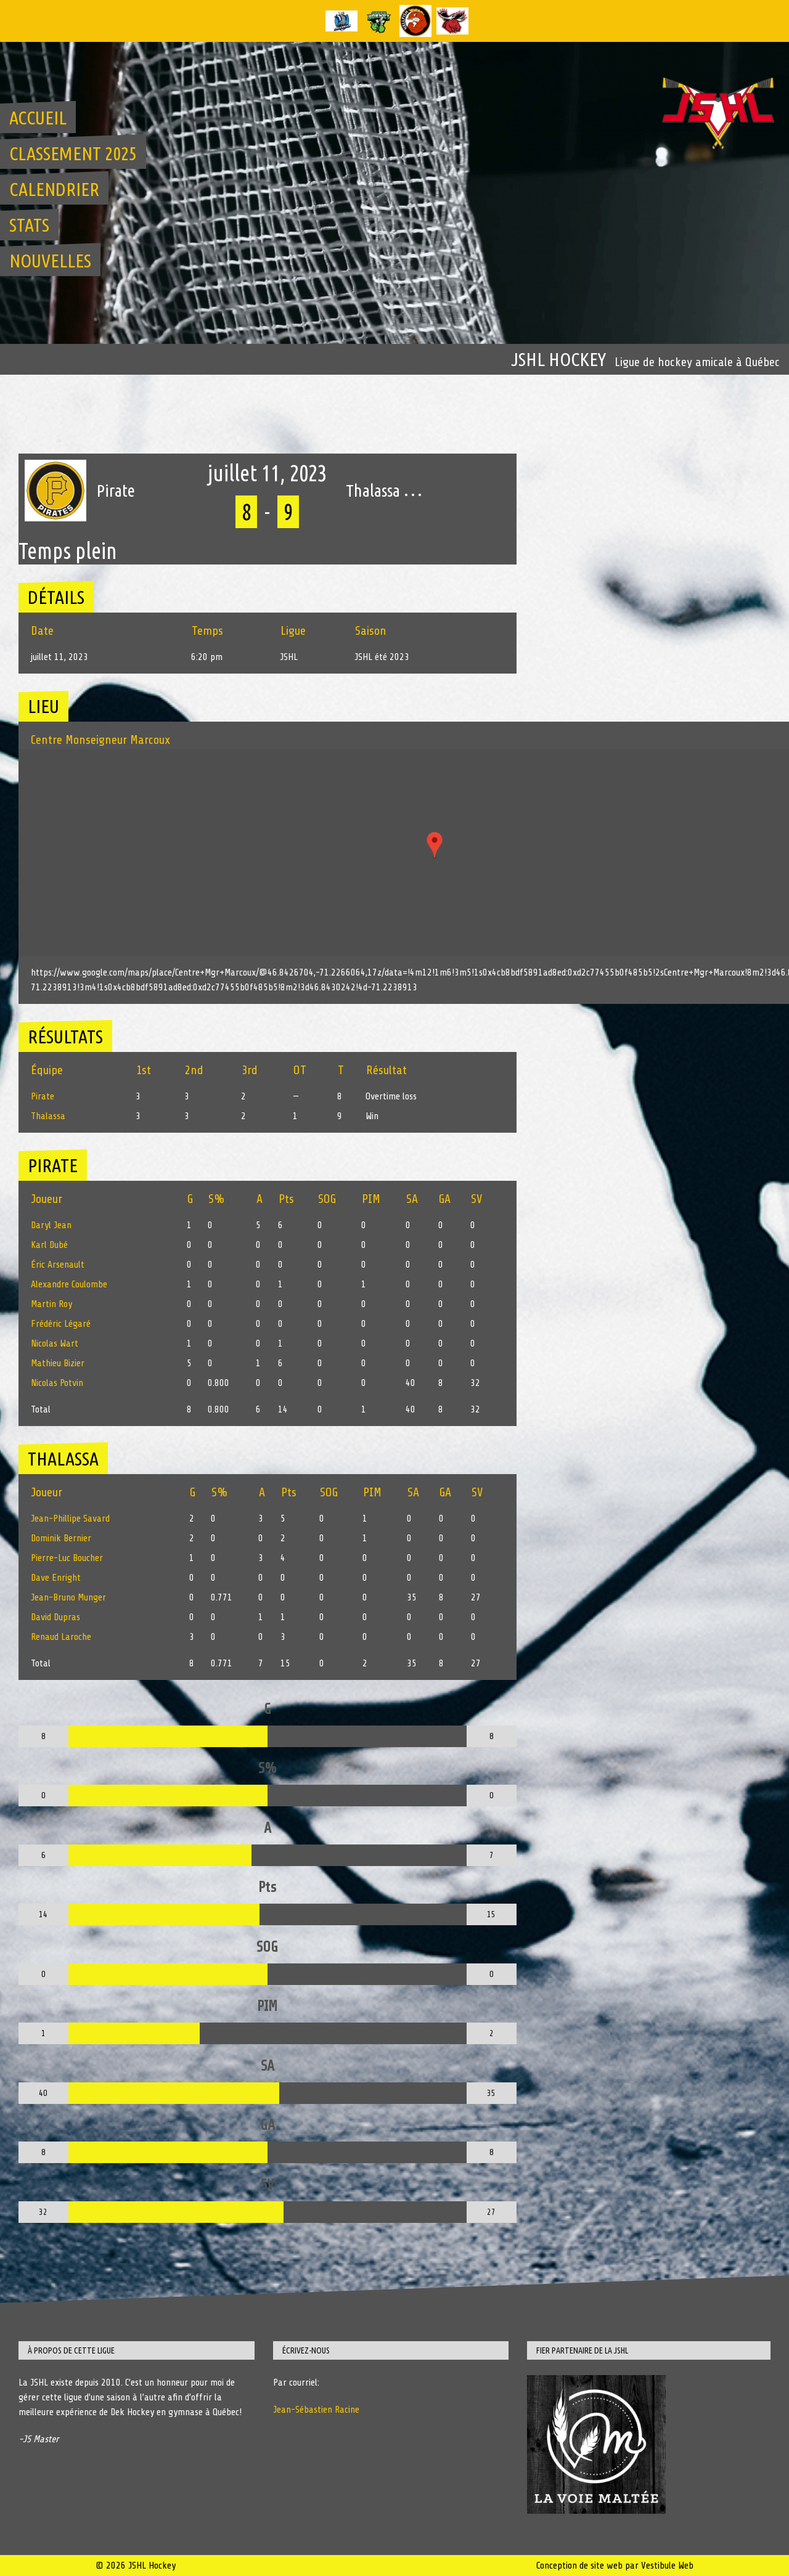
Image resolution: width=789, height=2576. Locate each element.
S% (216, 1199)
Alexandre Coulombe (69, 1284)
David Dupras (55, 1617)
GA (445, 1199)
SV (476, 1199)
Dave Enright (56, 1577)
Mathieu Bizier (57, 1363)
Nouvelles (50, 260)
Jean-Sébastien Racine (316, 2409)
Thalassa (48, 1116)
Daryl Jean (51, 1225)
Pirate (42, 1096)
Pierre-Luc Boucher (67, 1557)
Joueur (46, 1199)
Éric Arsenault (57, 1264)
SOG (327, 1199)
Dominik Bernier (61, 1538)
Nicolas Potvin (57, 1382)
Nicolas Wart (54, 1343)
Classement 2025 (73, 153)
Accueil (38, 117)
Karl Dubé (49, 1244)
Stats (29, 224)
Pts (286, 1199)
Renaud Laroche (61, 1636)
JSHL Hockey (558, 359)
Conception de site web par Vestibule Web (614, 2565)
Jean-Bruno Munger (68, 1597)
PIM (371, 1199)
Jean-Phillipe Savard (70, 1518)
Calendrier (54, 189)
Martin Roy (51, 1304)
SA (412, 1199)
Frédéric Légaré (61, 1323)
